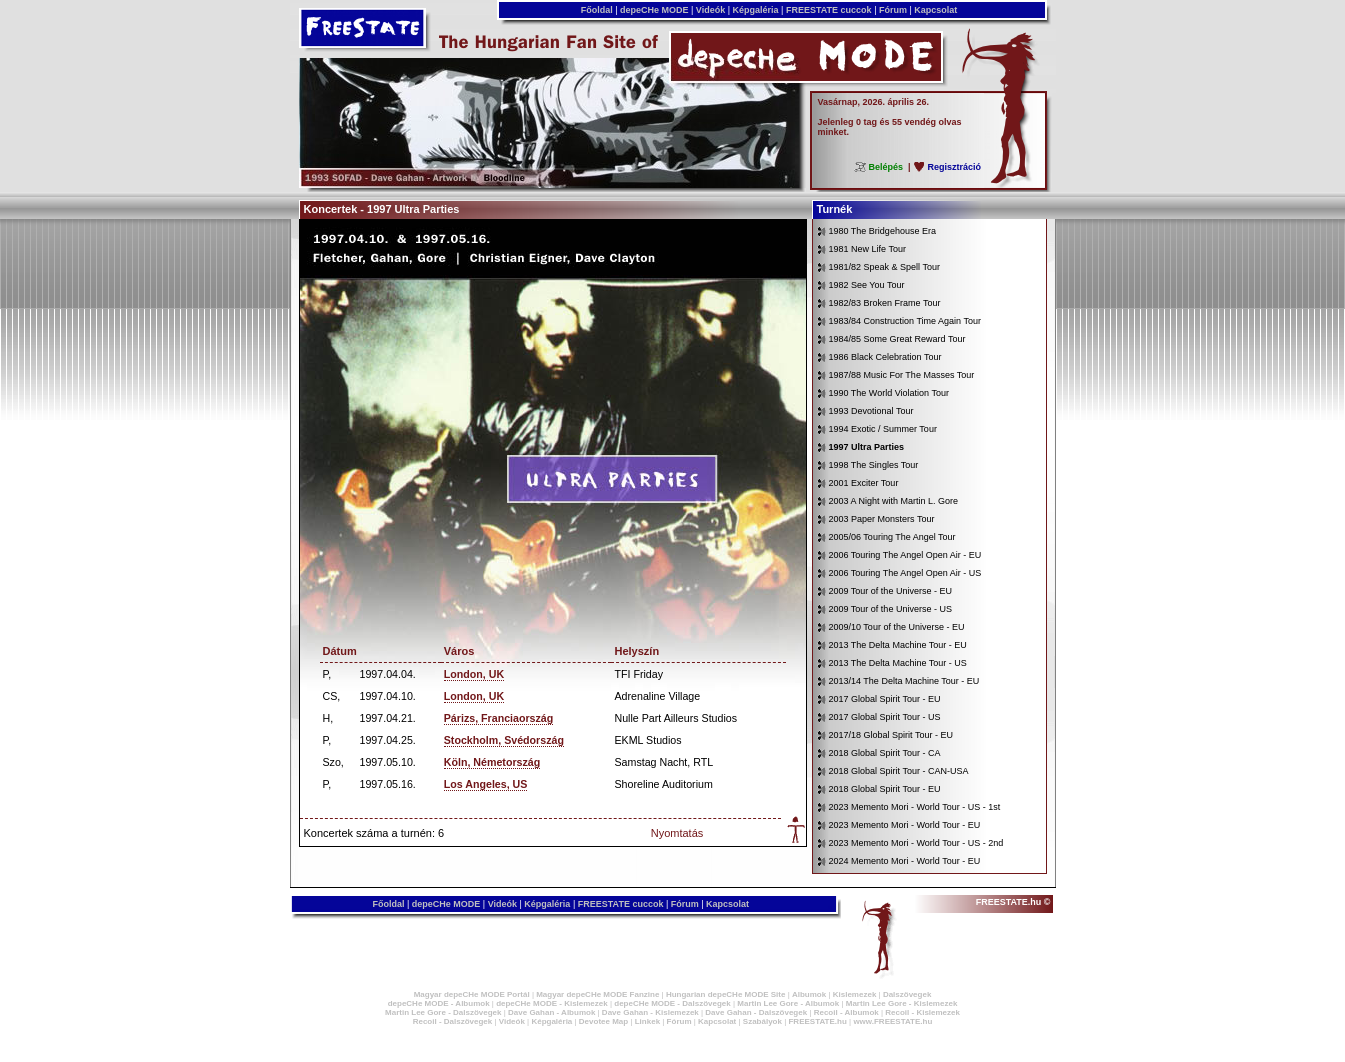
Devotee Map (603, 1021)
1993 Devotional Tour (871, 411)
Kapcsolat (936, 10)
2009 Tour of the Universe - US (890, 609)
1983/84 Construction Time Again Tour (905, 321)
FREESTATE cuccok (828, 10)
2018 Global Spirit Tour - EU (885, 789)
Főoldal (596, 10)
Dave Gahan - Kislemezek (650, 1012)
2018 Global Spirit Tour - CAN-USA (899, 771)
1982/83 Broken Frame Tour (885, 303)
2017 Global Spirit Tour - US (885, 717)
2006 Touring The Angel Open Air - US (905, 573)
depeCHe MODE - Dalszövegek (672, 1003)
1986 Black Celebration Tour (885, 357)
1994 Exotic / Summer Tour (883, 429)
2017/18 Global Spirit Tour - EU (891, 735)
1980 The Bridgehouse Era (882, 231)
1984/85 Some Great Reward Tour (897, 339)
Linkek (647, 1021)
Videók (710, 10)
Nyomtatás (677, 833)
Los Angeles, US (486, 784)
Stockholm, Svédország (504, 740)
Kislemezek (855, 994)
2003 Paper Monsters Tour (882, 519)
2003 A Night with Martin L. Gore (894, 501)
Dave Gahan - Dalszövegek (756, 1012)
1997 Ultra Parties (867, 447)
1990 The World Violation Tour (889, 393)
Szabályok (762, 1021)
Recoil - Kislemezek (922, 1012)
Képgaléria (755, 10)
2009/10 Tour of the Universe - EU (897, 627)
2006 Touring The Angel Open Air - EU (905, 555)
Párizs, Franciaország (499, 718)
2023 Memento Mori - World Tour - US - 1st (915, 807)
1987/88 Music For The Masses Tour (902, 375)
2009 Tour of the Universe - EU (890, 591)
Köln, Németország (492, 762)
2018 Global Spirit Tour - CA (885, 753)
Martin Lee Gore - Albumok (788, 1003)
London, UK (474, 674)
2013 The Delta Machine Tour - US (898, 663)
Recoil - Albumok (846, 1012)
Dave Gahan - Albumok (551, 1012)
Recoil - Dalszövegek (453, 1021)
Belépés (886, 167)
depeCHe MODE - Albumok (439, 1003)
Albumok (809, 994)
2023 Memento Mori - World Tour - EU (905, 825)
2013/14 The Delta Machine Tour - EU (904, 681)
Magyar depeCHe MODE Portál (472, 994)
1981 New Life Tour (867, 249)
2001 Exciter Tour (864, 483)
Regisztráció (954, 167)
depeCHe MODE (655, 10)
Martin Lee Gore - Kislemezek (902, 1003)
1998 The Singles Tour (874, 465)
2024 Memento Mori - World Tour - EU (905, 861)
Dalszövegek (907, 994)
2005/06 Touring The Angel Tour (892, 537)
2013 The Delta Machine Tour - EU (898, 645)
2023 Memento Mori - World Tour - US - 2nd (916, 843)
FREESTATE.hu (817, 1021)
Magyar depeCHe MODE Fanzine (597, 994)
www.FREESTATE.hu (892, 1021)
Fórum (892, 10)
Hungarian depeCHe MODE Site (726, 994)
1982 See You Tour (867, 285)
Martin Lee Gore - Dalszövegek (443, 1012)
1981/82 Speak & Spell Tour (884, 267)
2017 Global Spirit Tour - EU (885, 699)
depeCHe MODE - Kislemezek (552, 1003)
